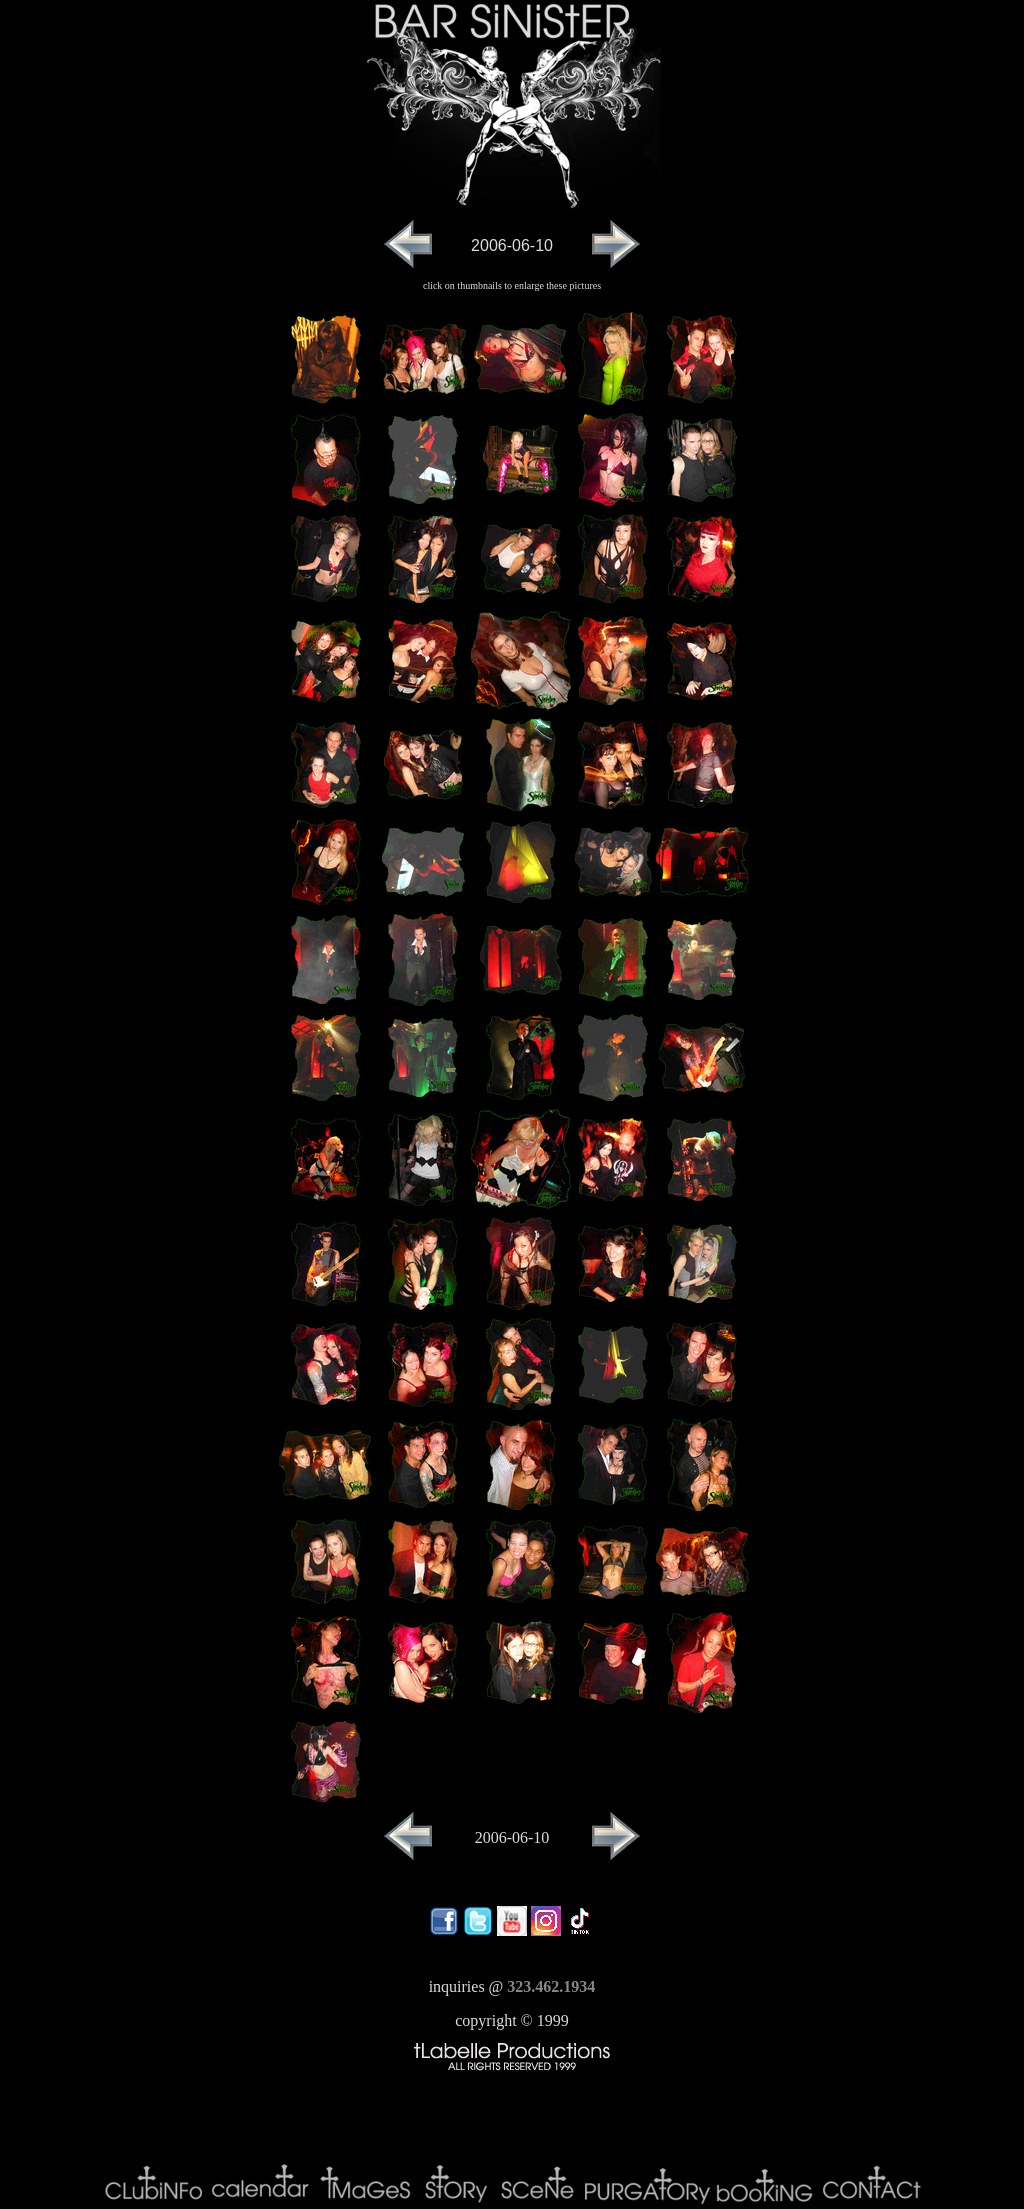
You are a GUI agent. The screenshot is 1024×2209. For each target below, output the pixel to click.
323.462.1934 (551, 1986)
